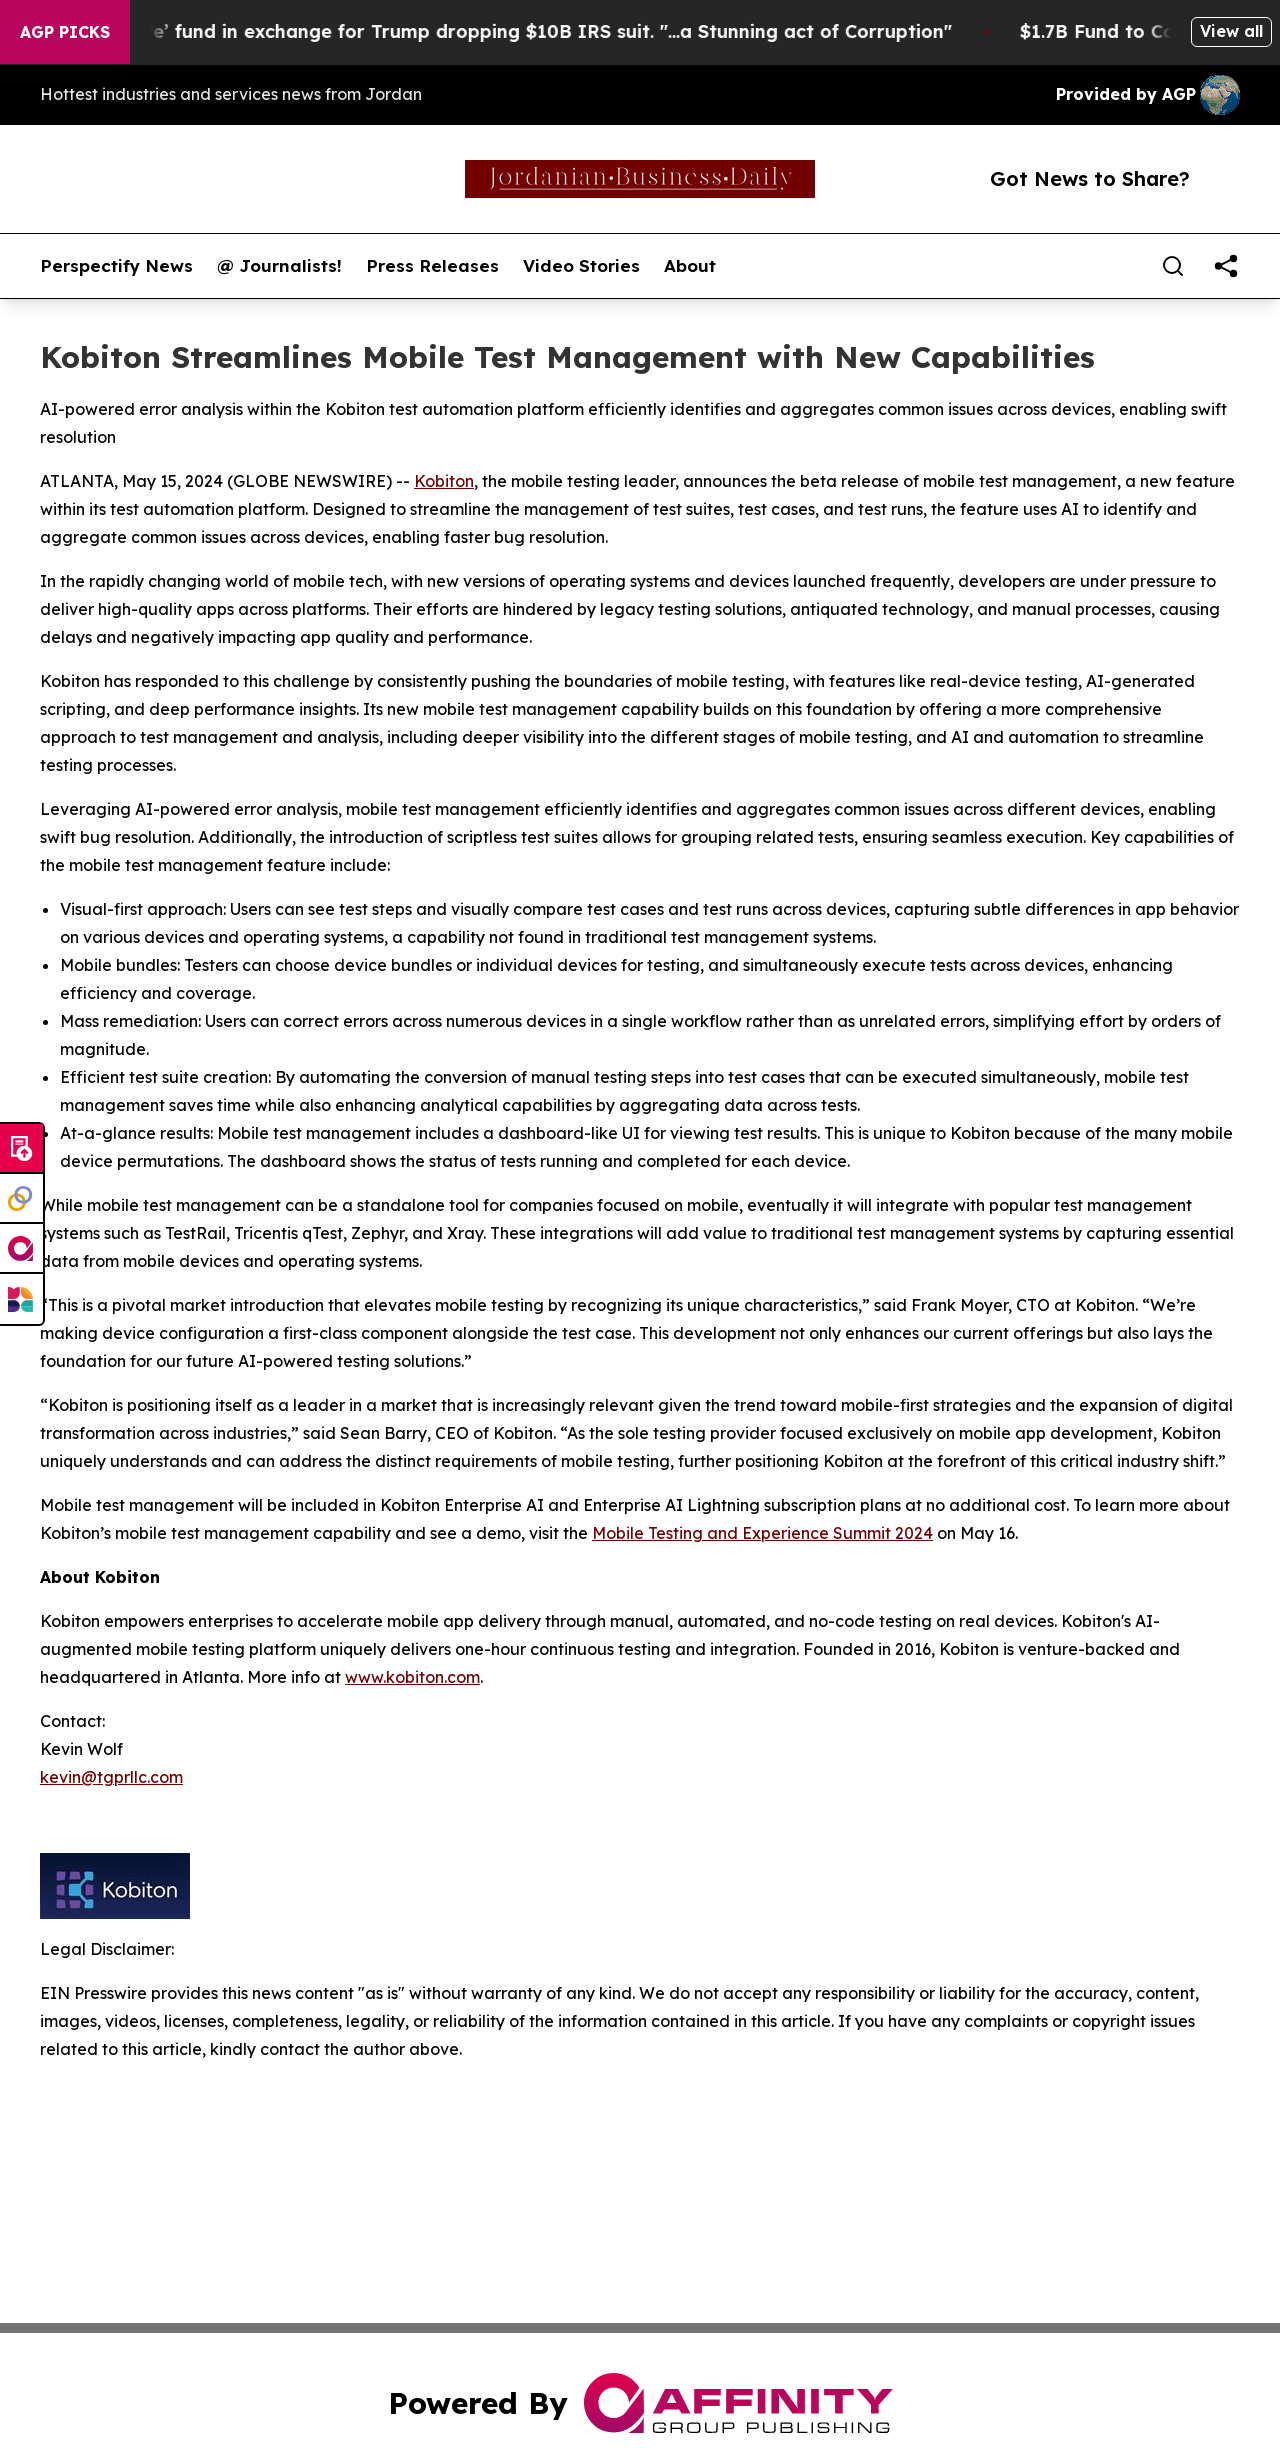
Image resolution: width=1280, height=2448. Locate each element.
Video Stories (581, 266)
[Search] (1173, 266)
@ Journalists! (279, 266)
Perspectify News (116, 266)
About (690, 266)
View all (1231, 31)
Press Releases (432, 266)
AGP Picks (65, 32)
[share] (1226, 266)
